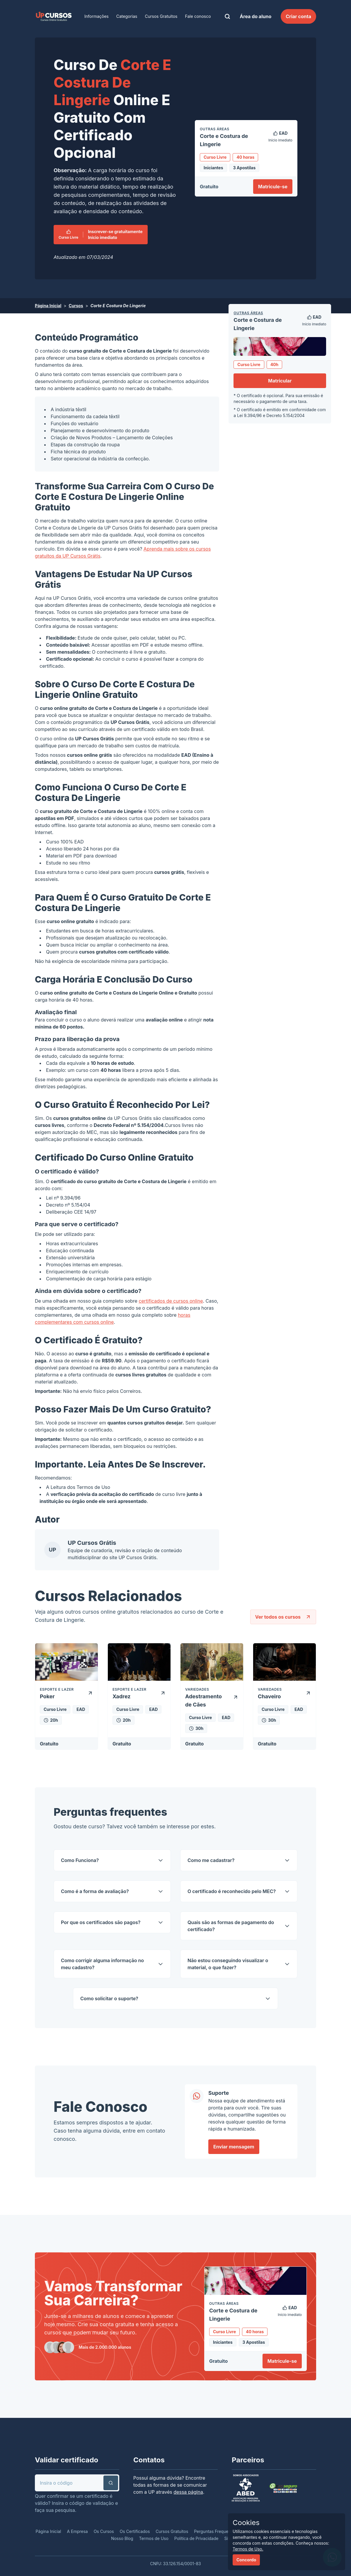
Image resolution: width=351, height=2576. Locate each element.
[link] (53, 16)
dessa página (188, 2492)
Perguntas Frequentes (215, 2531)
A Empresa (77, 2531)
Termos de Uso (93, 1487)
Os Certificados (135, 2531)
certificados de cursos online (171, 1301)
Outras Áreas (248, 313)
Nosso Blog (122, 2538)
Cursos (76, 305)
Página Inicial (48, 305)
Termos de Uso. (248, 2548)
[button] (110, 2483)
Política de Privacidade (196, 2538)
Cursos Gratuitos (161, 16)
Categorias (126, 16)
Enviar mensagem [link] (233, 2147)
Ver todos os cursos (283, 1617)
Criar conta (298, 16)
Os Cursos (104, 2531)
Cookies (246, 2522)
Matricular (280, 381)
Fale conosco (198, 16)
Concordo (246, 2559)
